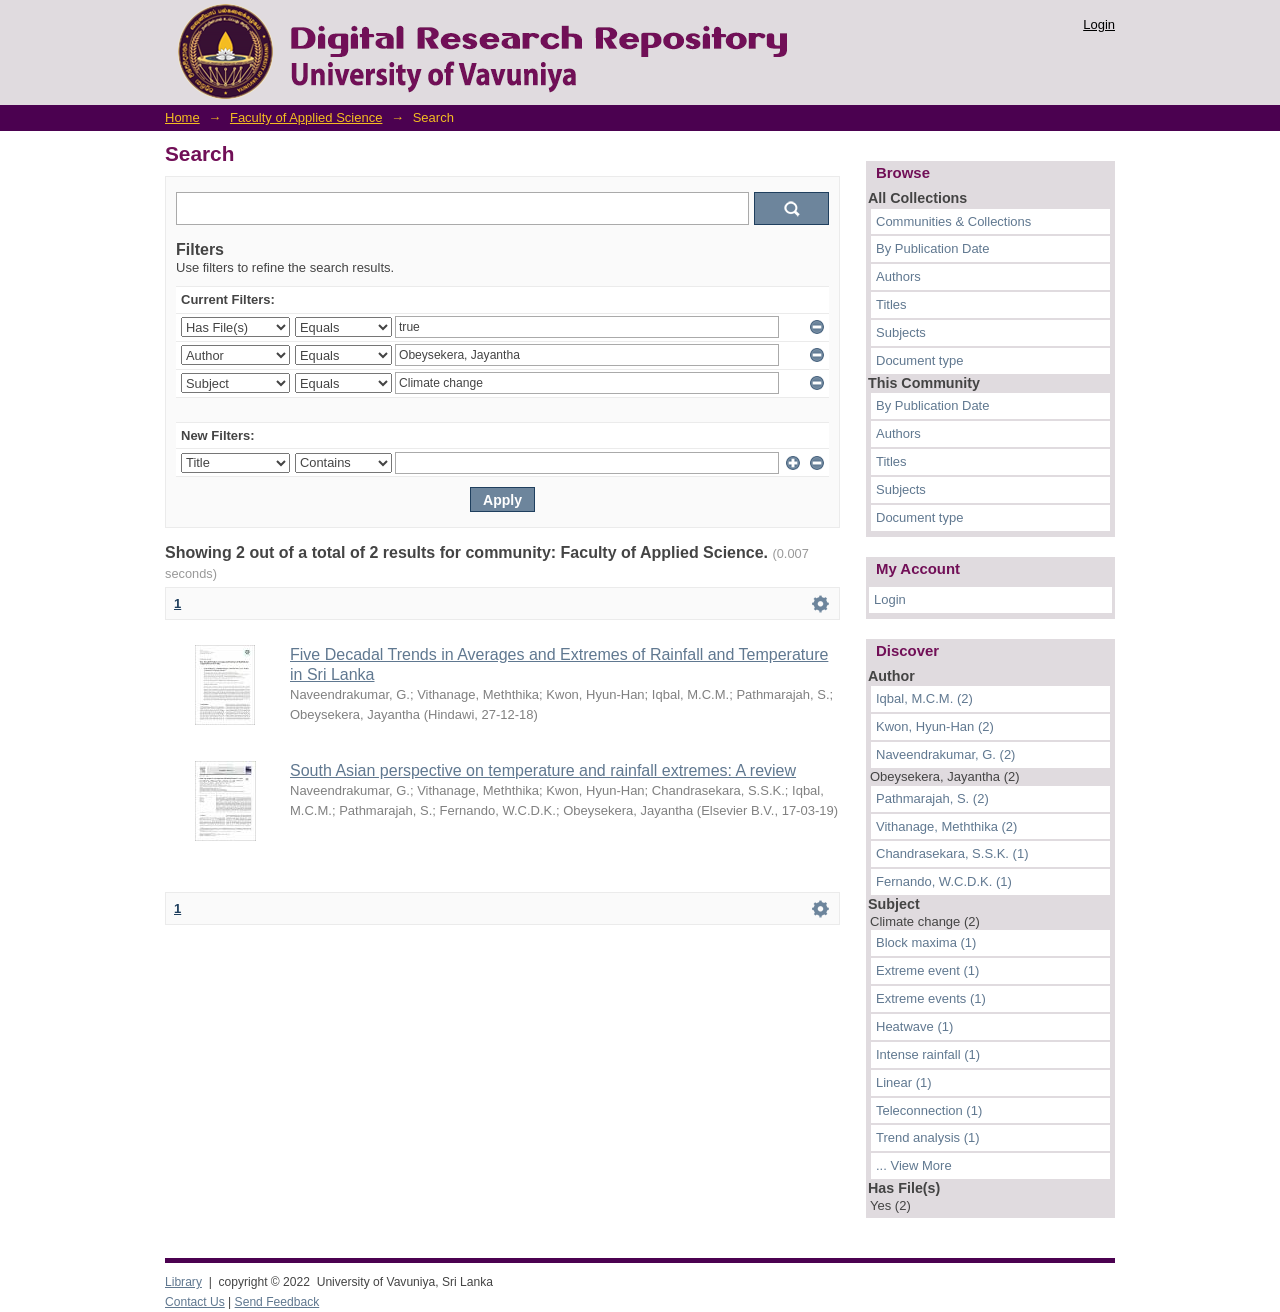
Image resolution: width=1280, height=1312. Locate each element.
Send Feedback (277, 1302)
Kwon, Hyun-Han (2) (935, 726)
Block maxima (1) (926, 942)
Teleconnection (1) (929, 1110)
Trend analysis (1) (928, 1137)
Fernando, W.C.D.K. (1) (944, 881)
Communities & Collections (953, 221)
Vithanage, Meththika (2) (946, 826)
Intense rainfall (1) (928, 1054)
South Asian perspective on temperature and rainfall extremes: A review (543, 770)
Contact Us (195, 1302)
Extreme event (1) (927, 970)
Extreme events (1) (931, 998)
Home (182, 117)
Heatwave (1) (914, 1026)
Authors (898, 276)
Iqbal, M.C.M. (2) (924, 698)
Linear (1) (904, 1082)
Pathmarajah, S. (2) (932, 798)
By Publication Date (932, 248)
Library (183, 1282)
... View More (914, 1165)
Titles (891, 304)
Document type (919, 360)
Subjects (901, 332)
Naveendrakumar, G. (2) (945, 754)
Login (1099, 24)
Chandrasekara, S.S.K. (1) (952, 853)
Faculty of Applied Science (306, 117)
